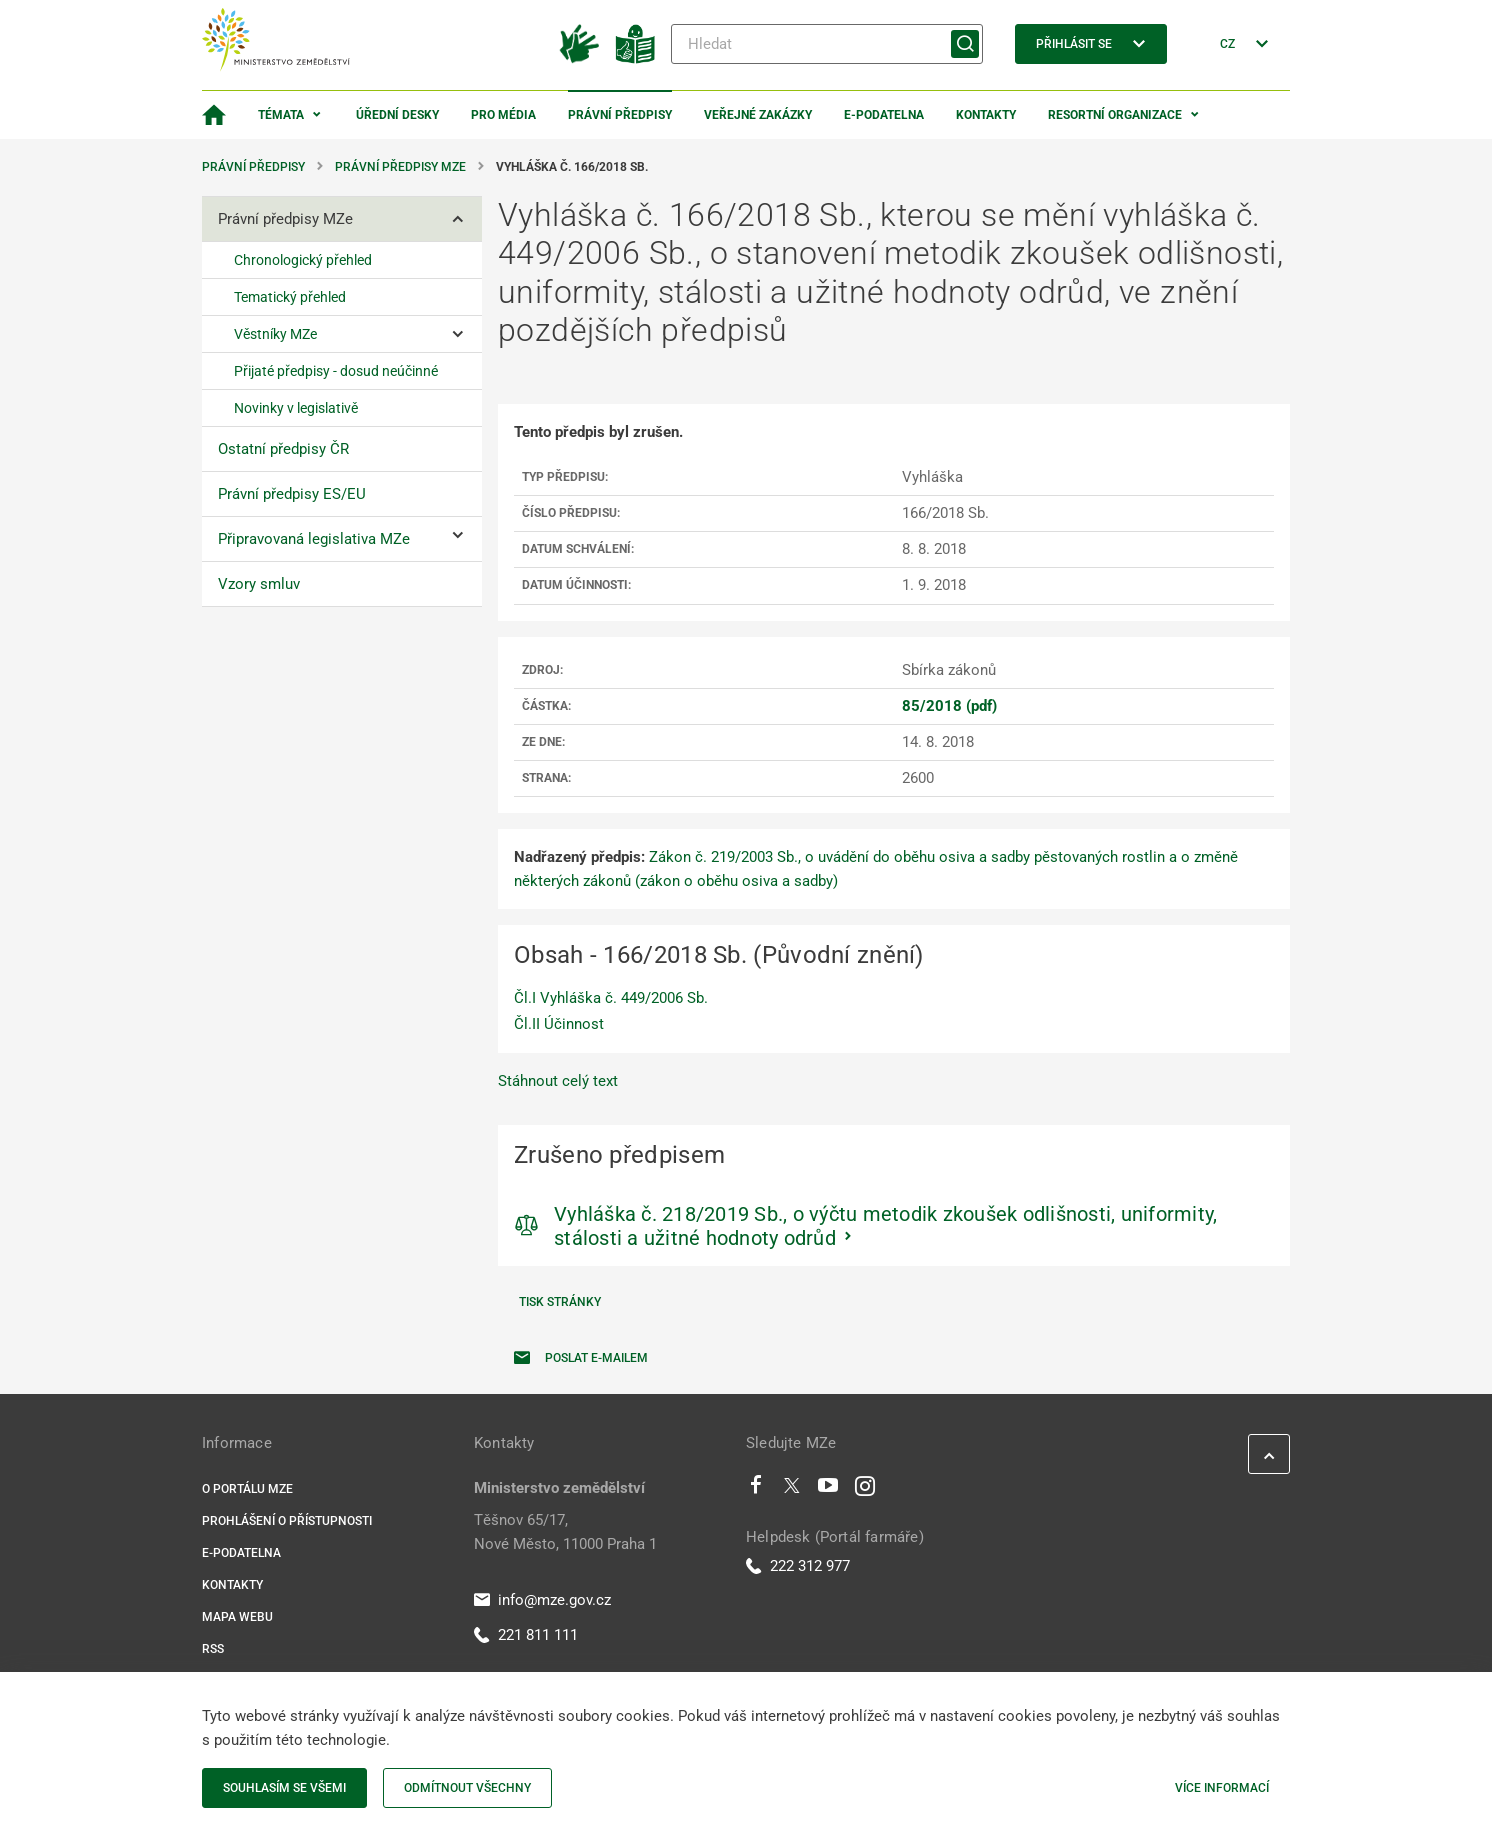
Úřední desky (397, 115)
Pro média (503, 115)
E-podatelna (884, 115)
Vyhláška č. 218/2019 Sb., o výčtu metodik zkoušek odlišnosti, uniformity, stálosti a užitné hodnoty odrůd (885, 1226)
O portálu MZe (247, 1489)
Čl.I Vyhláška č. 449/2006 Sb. (611, 998)
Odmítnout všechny (467, 1788)
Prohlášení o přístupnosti (287, 1521)
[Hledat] (827, 44)
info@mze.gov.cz (542, 1600)
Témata (281, 115)
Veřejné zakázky (758, 115)
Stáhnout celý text (558, 1081)
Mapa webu (237, 1617)
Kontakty (986, 115)
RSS (213, 1649)
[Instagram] (865, 1490)
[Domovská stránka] (214, 115)
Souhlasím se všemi (284, 1788)
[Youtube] (828, 1490)
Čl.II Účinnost (559, 1024)
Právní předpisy (620, 115)
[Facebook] (756, 1490)
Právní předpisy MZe (400, 167)
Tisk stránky (560, 1302)
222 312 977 (798, 1566)
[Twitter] (792, 1490)
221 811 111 (526, 1635)
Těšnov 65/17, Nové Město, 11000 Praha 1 (565, 1532)
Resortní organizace (1115, 115)
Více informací (1222, 1788)
